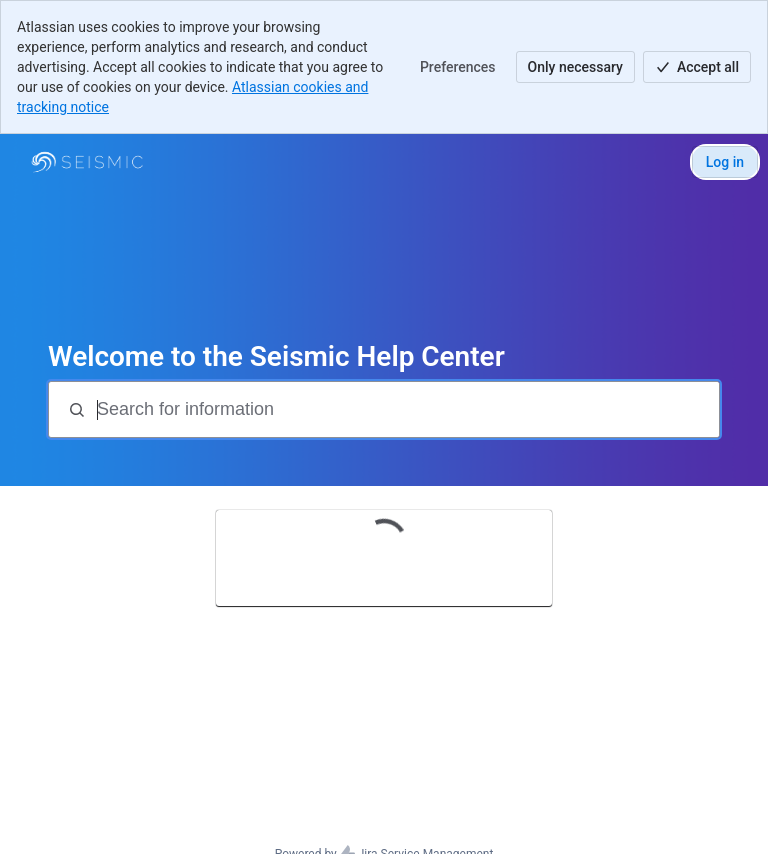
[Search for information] (406, 409)
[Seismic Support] (87, 162)
